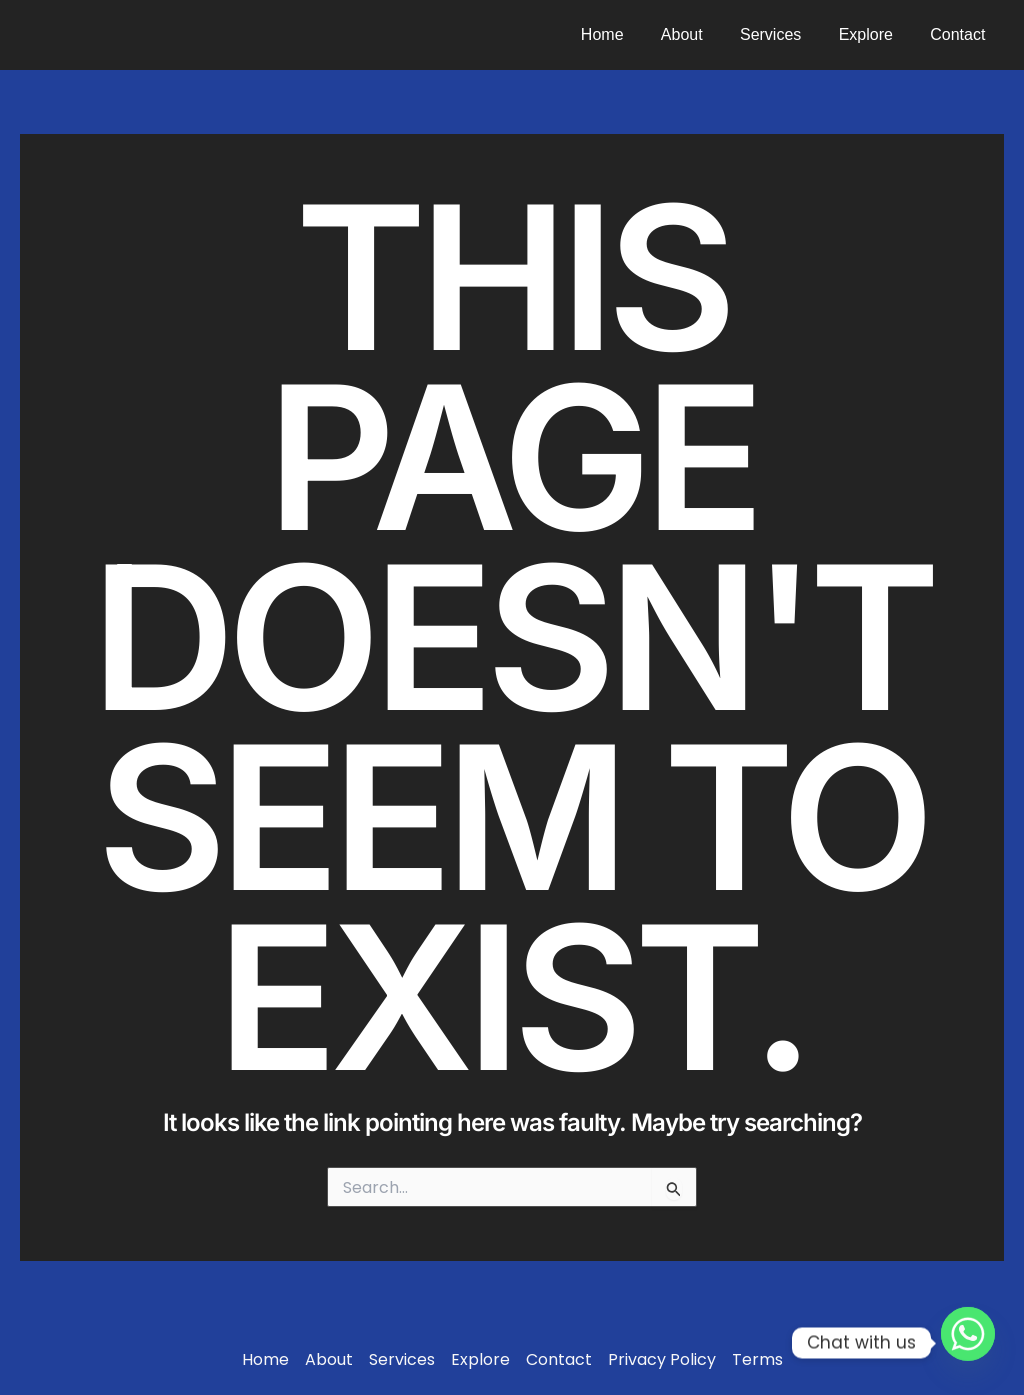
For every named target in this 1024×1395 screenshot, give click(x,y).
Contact (960, 34)
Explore (874, 34)
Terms (757, 1360)
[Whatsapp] (968, 1343)
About (700, 34)
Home (626, 34)
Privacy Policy (662, 1360)
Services (783, 34)
